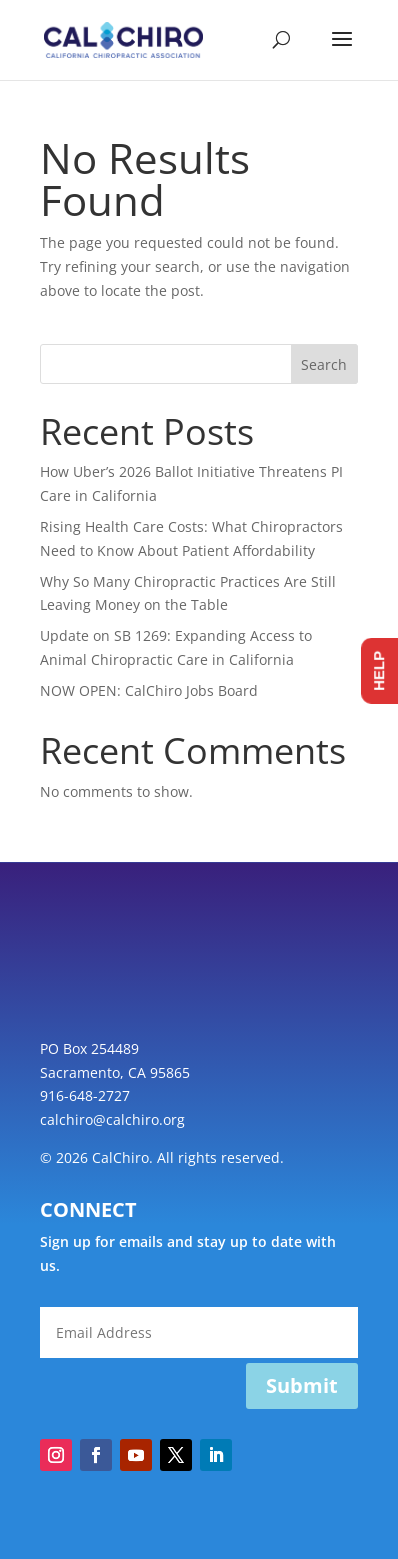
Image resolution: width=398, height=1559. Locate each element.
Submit (302, 1385)
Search (324, 364)
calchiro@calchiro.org (112, 1119)
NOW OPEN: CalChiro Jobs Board (149, 690)
